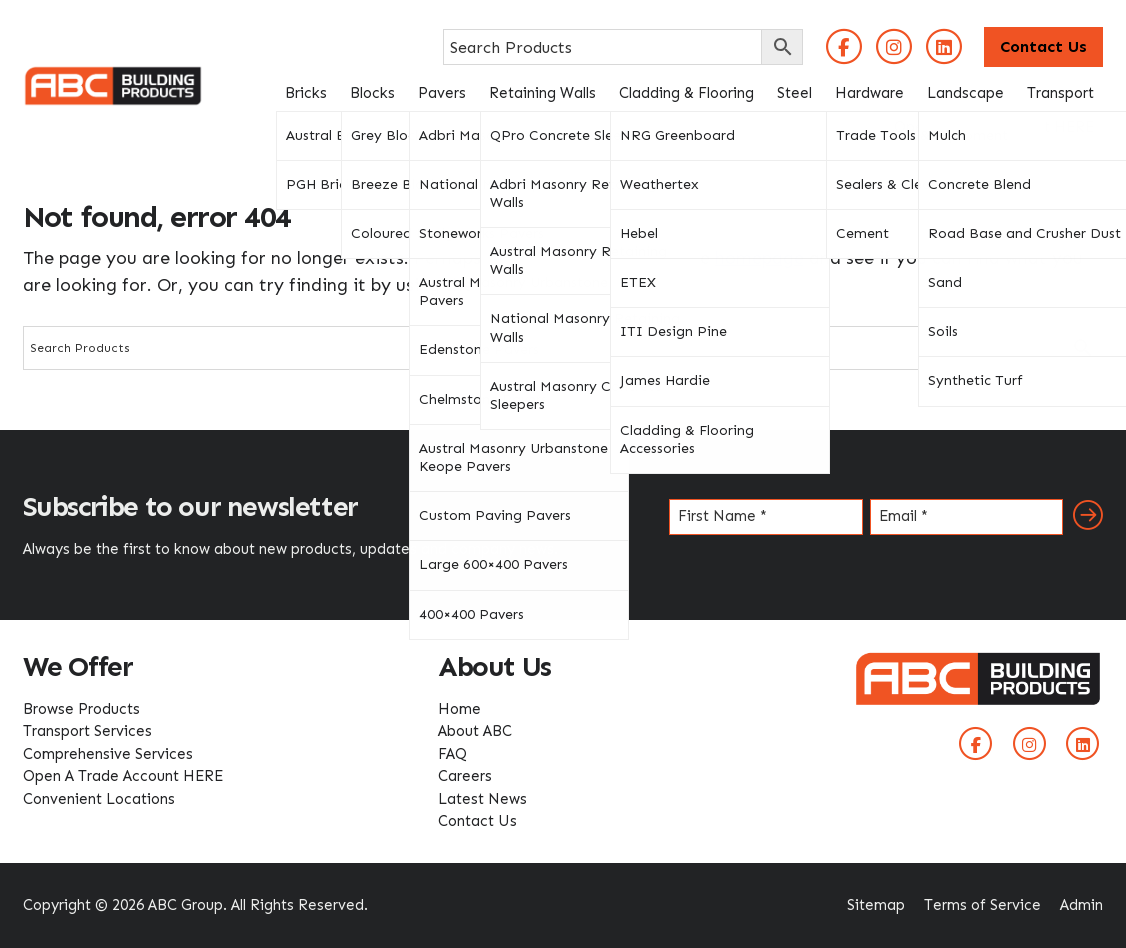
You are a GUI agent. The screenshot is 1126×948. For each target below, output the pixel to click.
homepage (759, 258)
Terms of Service (982, 905)
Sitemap (876, 905)
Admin (1081, 905)
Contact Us (1043, 46)
